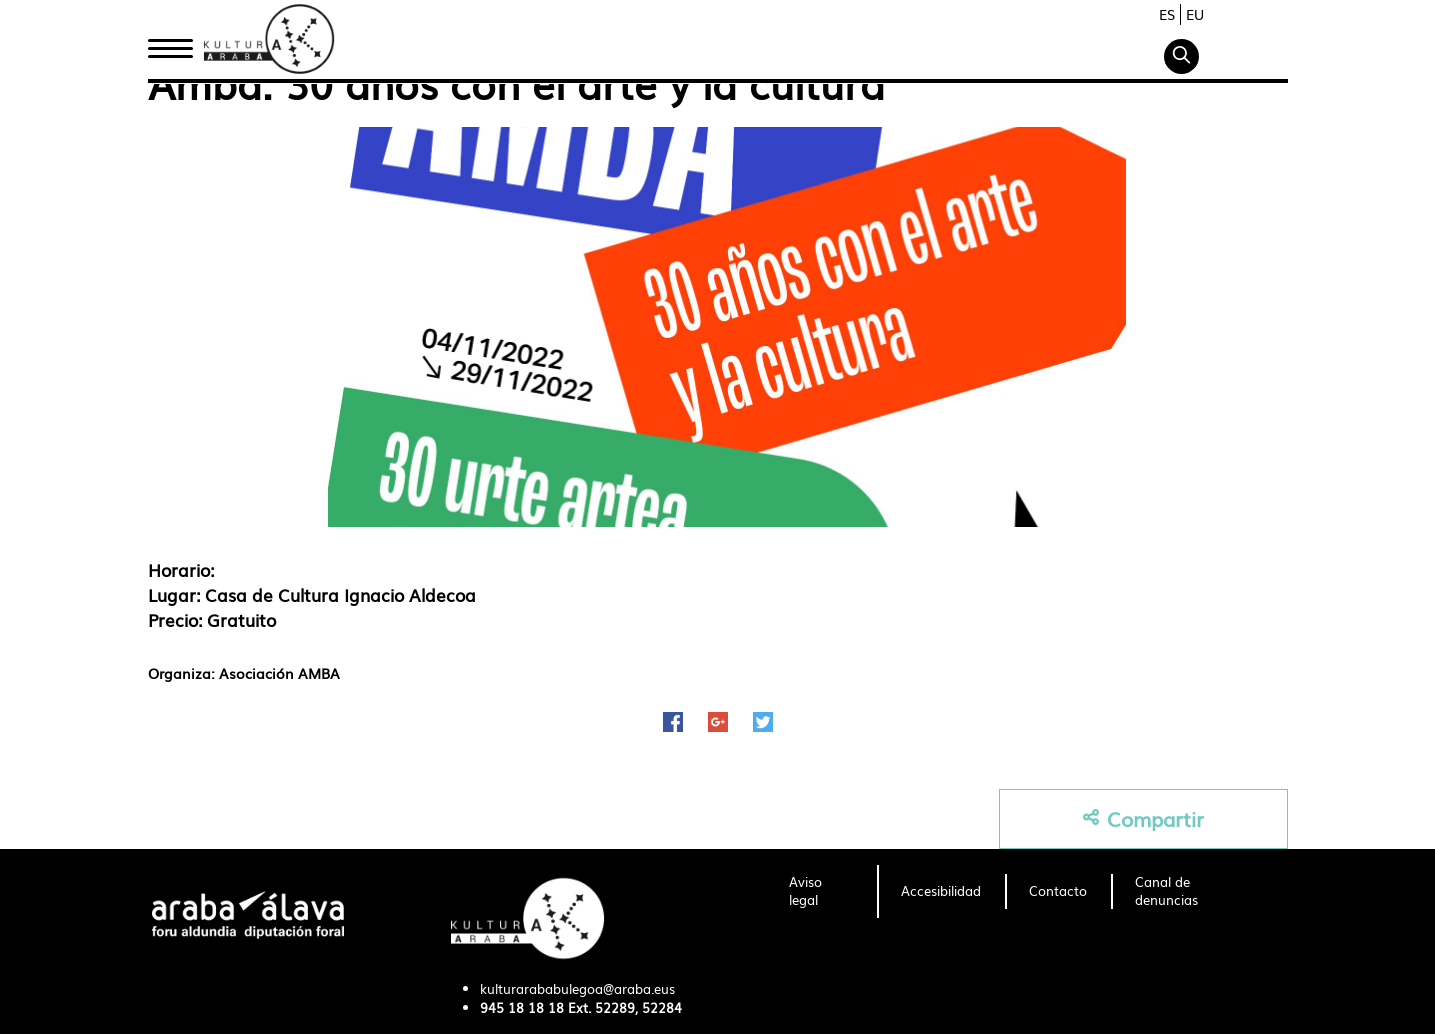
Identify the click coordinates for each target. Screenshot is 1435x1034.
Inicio (170, 43)
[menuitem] (821, 892)
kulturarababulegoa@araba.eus (577, 988)
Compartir (1143, 818)
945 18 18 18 (522, 1007)
